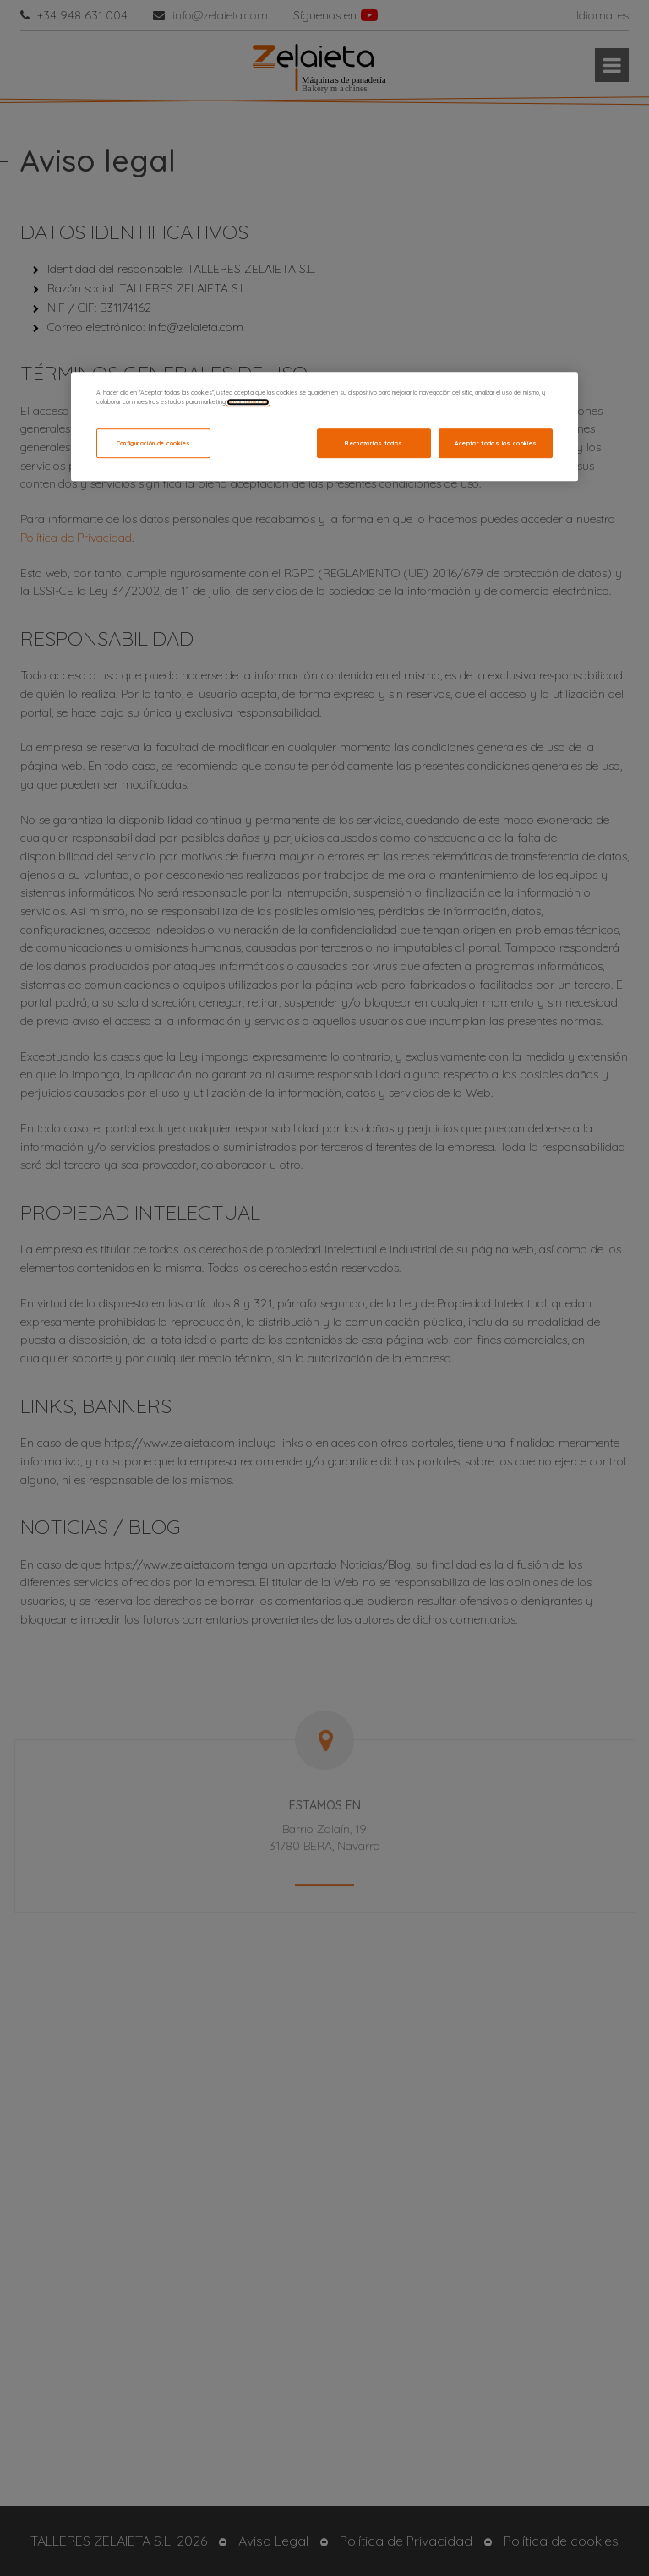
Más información (248, 402)
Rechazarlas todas (373, 443)
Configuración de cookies (154, 443)
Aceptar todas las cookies (496, 443)
